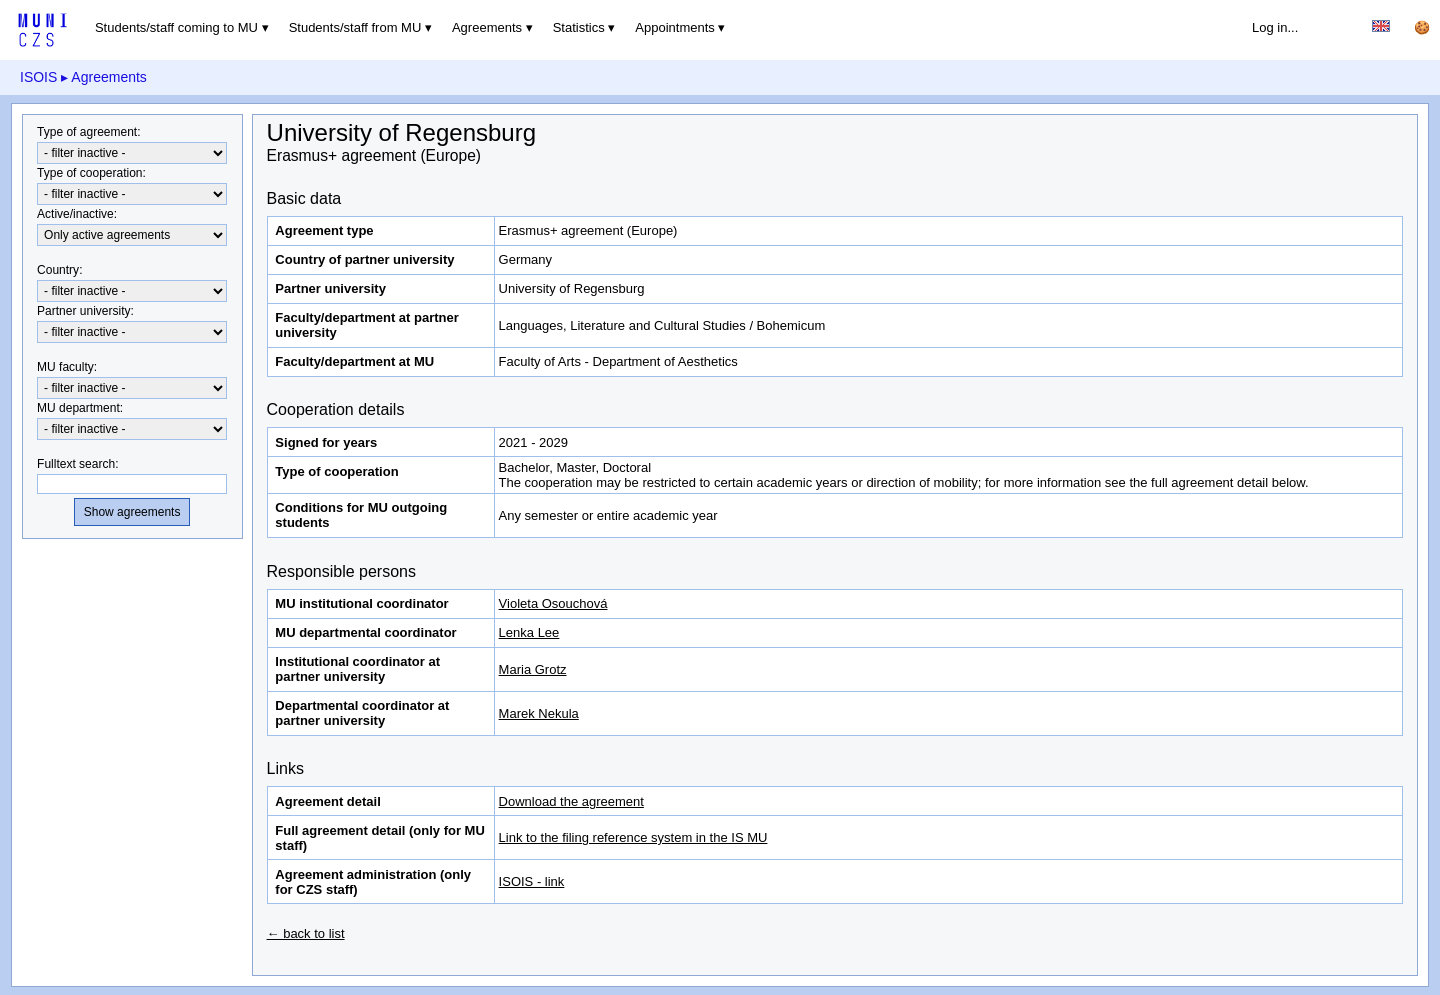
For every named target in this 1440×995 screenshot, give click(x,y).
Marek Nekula (539, 713)
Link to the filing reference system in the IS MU (633, 837)
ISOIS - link (532, 881)
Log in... (1275, 27)
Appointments (675, 27)
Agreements (487, 27)
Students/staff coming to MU (176, 27)
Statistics (579, 27)
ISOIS (38, 77)
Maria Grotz (533, 669)
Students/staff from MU (355, 27)
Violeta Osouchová (553, 603)
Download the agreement (571, 801)
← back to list (306, 933)
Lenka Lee (529, 632)
